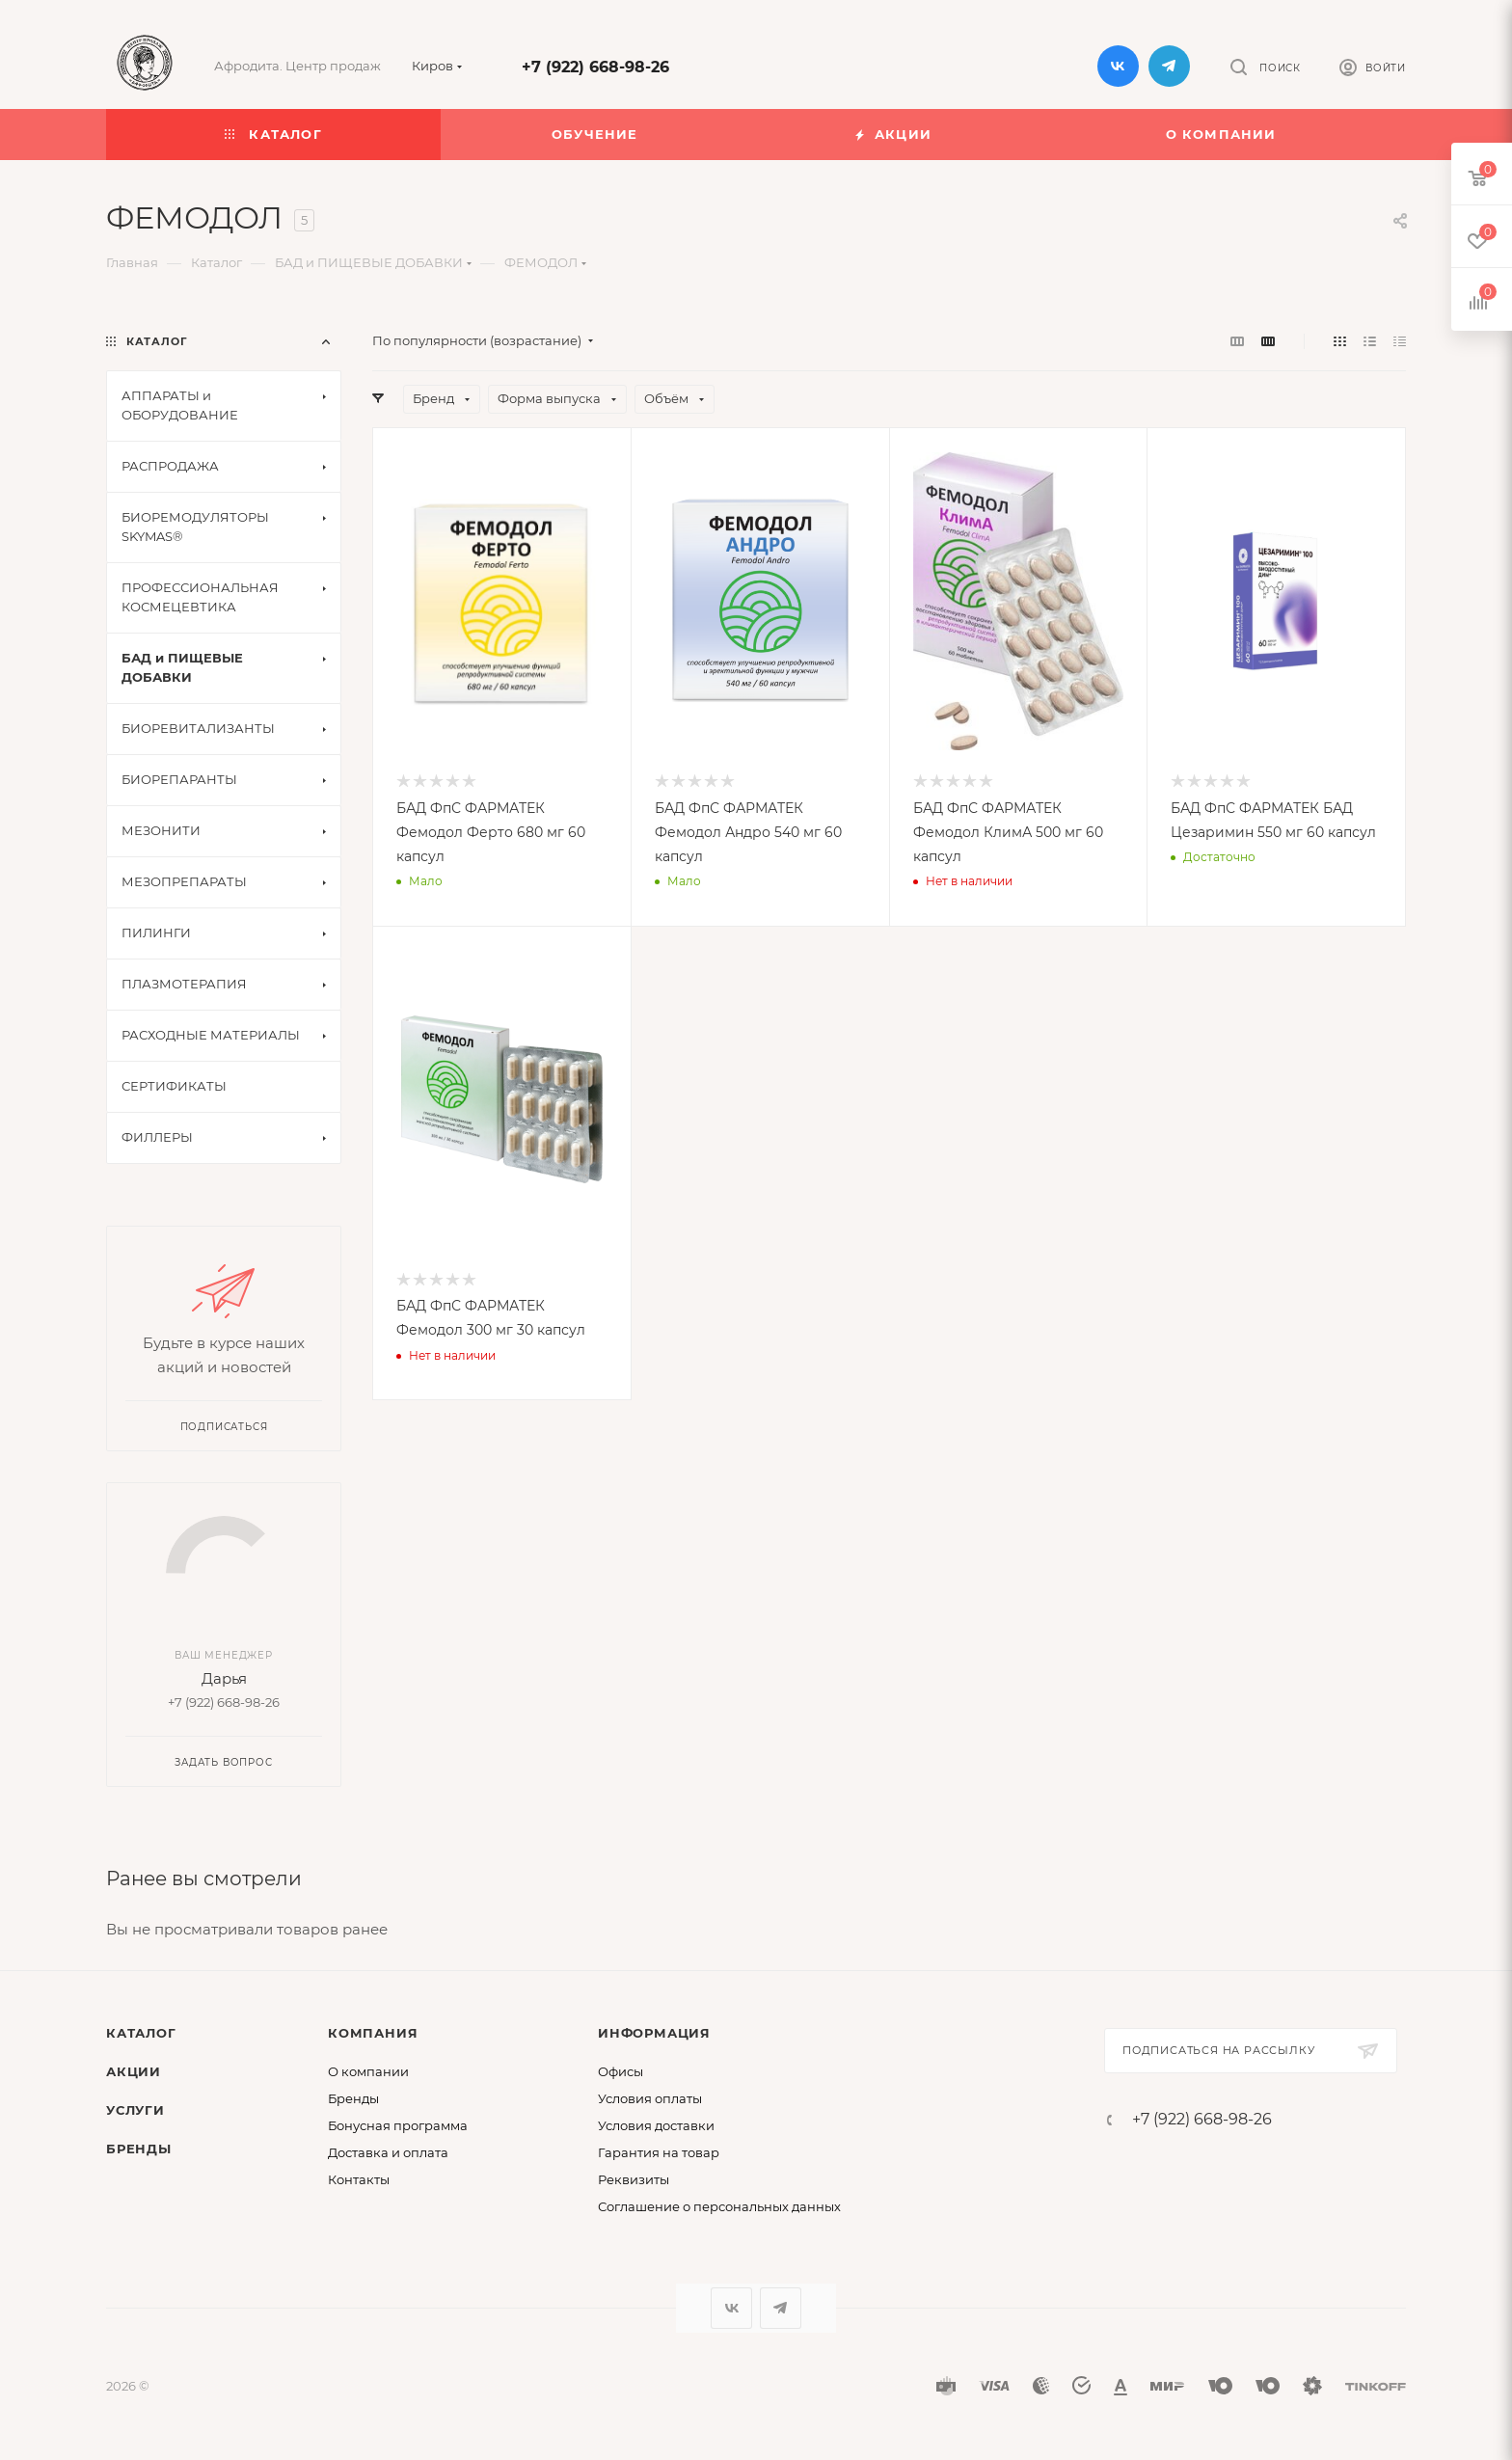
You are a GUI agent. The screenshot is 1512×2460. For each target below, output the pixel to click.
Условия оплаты (650, 2098)
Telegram (1169, 66)
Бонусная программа (398, 2125)
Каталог (141, 2033)
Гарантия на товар (658, 2152)
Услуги (135, 2110)
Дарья (224, 1678)
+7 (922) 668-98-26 (595, 67)
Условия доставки (656, 2125)
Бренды (139, 2148)
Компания (373, 2033)
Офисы (620, 2071)
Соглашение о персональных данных (719, 2206)
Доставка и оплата (388, 2152)
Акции (133, 2071)
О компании (368, 2071)
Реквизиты (633, 2179)
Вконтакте (1118, 66)
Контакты (359, 2179)
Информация (654, 2033)
